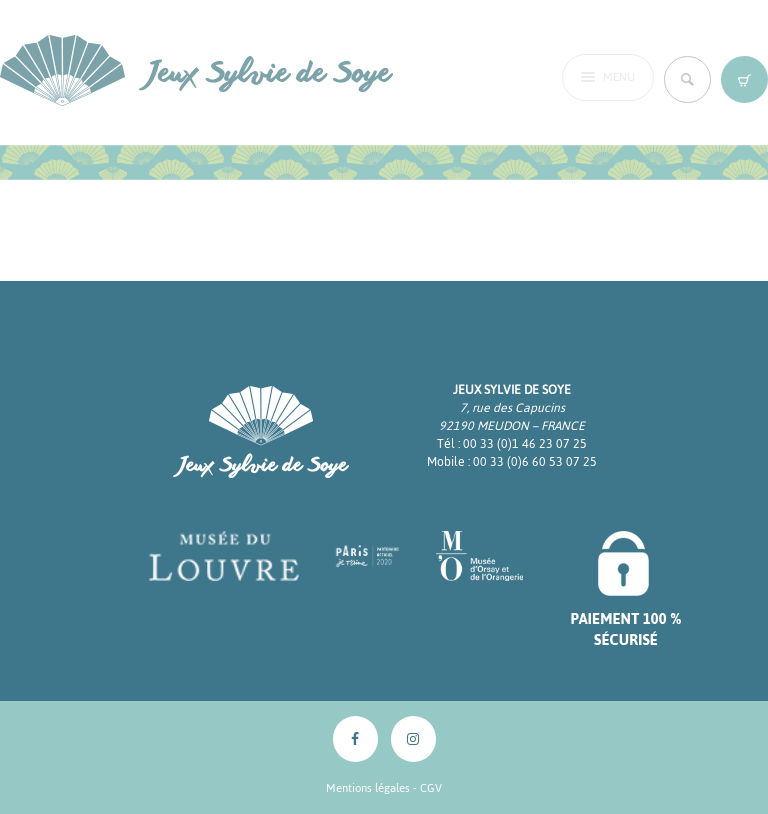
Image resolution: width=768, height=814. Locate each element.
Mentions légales (368, 788)
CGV (431, 788)
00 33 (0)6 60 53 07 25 (535, 462)
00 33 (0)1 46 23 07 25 (525, 444)
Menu (619, 79)
